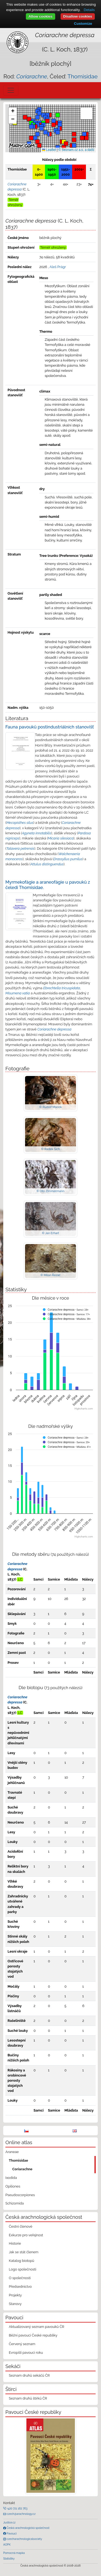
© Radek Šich (50, 1149)
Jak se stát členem (24, 2252)
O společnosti (20, 2278)
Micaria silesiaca (61, 838)
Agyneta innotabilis (36, 833)
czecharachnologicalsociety (24, 2538)
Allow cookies (41, 16)
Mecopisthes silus (19, 823)
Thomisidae (82, 76)
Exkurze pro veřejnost (26, 2235)
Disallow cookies (77, 16)
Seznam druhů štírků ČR (28, 2398)
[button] (49, 134)
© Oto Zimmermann (51, 1191)
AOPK (7, 2544)
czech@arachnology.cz (21, 2513)
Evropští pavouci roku (26, 2353)
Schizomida (14, 2203)
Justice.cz (9, 2522)
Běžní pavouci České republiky (33, 2335)
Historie (15, 2243)
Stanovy (15, 2304)
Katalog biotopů (21, 2261)
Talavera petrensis (20, 848)
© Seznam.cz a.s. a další (76, 150)
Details (89, 10)
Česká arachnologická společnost (27, 2527)
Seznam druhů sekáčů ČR (29, 2375)
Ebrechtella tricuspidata (61, 988)
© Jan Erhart (50, 1233)
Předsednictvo (20, 2287)
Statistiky (9, 2558)
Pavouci (11, 2533)
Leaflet (49, 150)
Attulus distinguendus (47, 864)
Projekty (15, 2295)
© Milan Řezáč (50, 1275)
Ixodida (11, 2178)
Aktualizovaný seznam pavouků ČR (36, 2327)
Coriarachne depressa (54, 1029)
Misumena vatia (17, 993)
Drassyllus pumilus (68, 859)
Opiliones (12, 2186)
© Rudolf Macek (50, 1107)
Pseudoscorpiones (20, 2195)
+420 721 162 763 (16, 2508)
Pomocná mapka (14, 2552)
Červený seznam (22, 2344)
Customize (83, 24)
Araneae (12, 2152)
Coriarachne (22, 2169)
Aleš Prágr (58, 267)
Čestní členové (20, 2226)
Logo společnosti (22, 2269)
